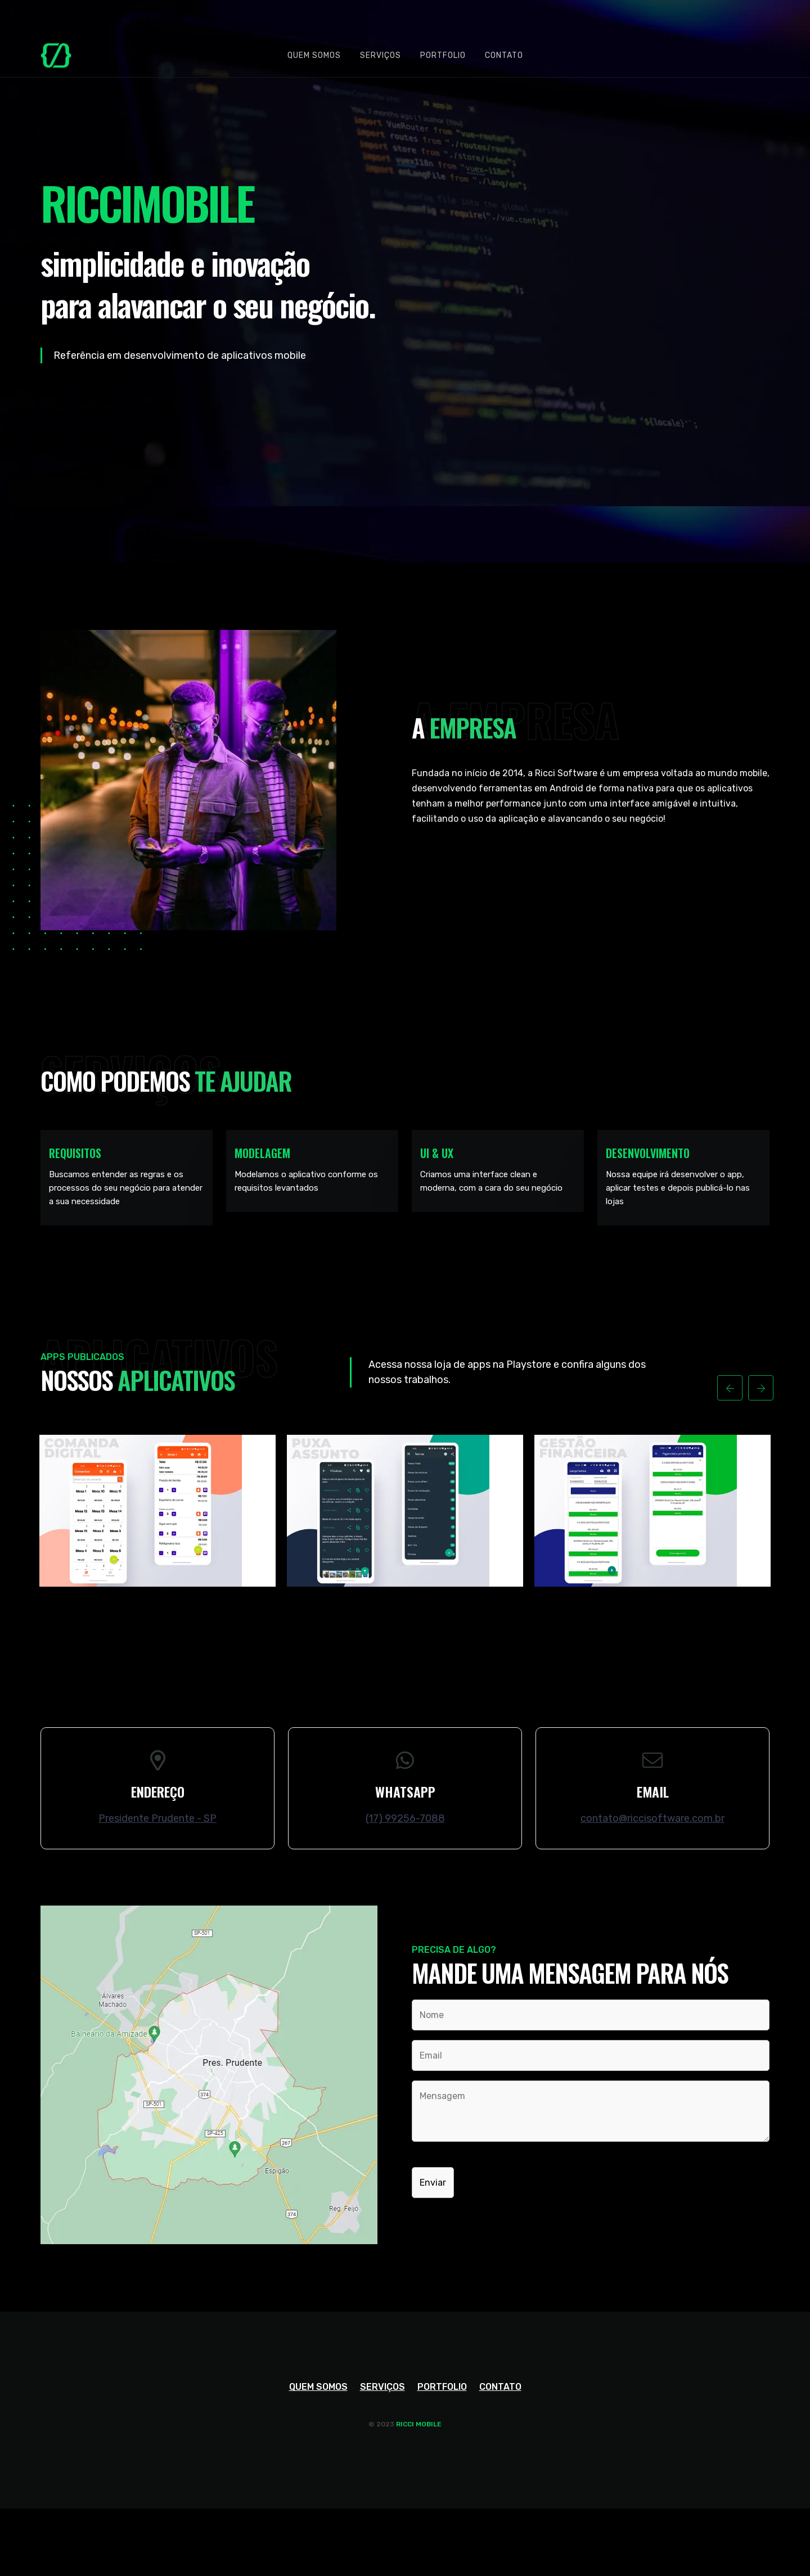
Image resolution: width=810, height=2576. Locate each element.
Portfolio (443, 55)
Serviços (380, 55)
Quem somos (314, 55)
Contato (504, 55)
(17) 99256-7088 (405, 1818)
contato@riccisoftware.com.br (652, 1818)
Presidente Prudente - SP (157, 1818)
